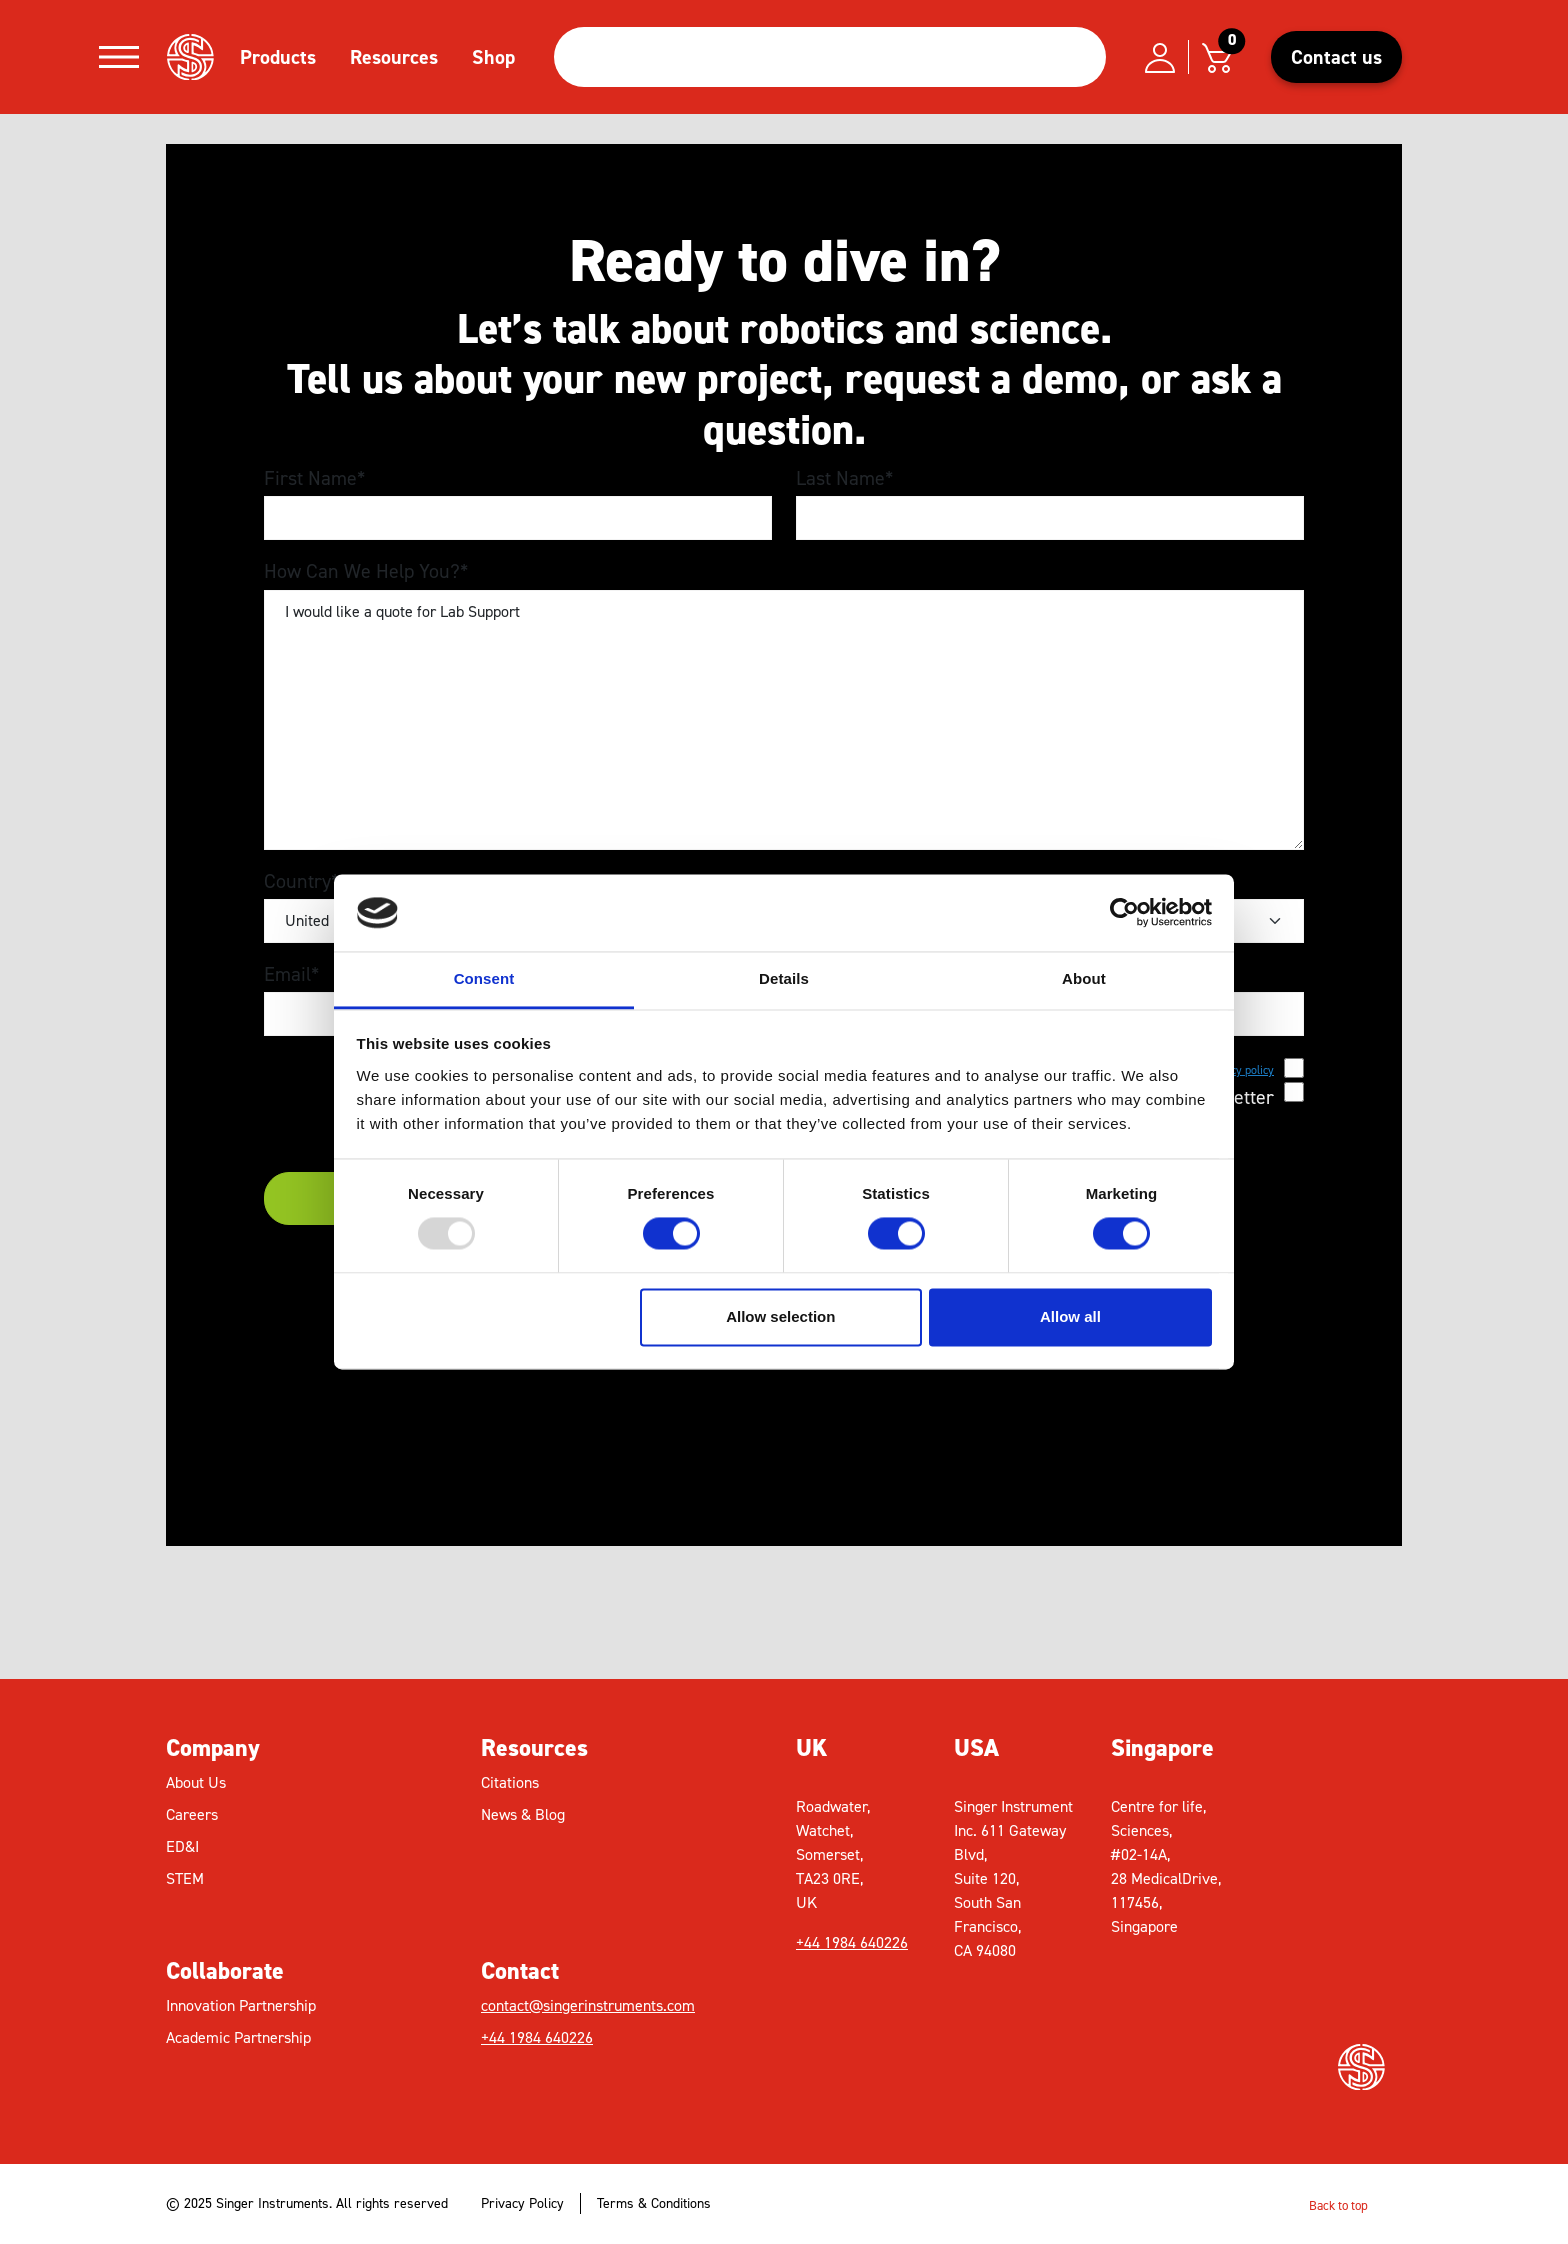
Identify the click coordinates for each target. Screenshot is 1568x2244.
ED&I (182, 1846)
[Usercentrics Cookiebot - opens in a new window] (1124, 913)
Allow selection (780, 1316)
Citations (510, 1782)
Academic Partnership (238, 2037)
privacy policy (1239, 1070)
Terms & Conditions (654, 2203)
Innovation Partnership (241, 2005)
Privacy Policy (522, 2203)
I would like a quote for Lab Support (784, 720)
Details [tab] (784, 978)
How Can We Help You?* (366, 571)
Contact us (1336, 57)
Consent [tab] (484, 978)
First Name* (314, 478)
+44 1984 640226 (537, 2037)
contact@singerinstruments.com (588, 2005)
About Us (196, 1782)
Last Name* (844, 478)
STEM (185, 1878)
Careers (192, 1814)
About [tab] (1084, 978)
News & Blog (523, 1814)
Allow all (1070, 1316)
